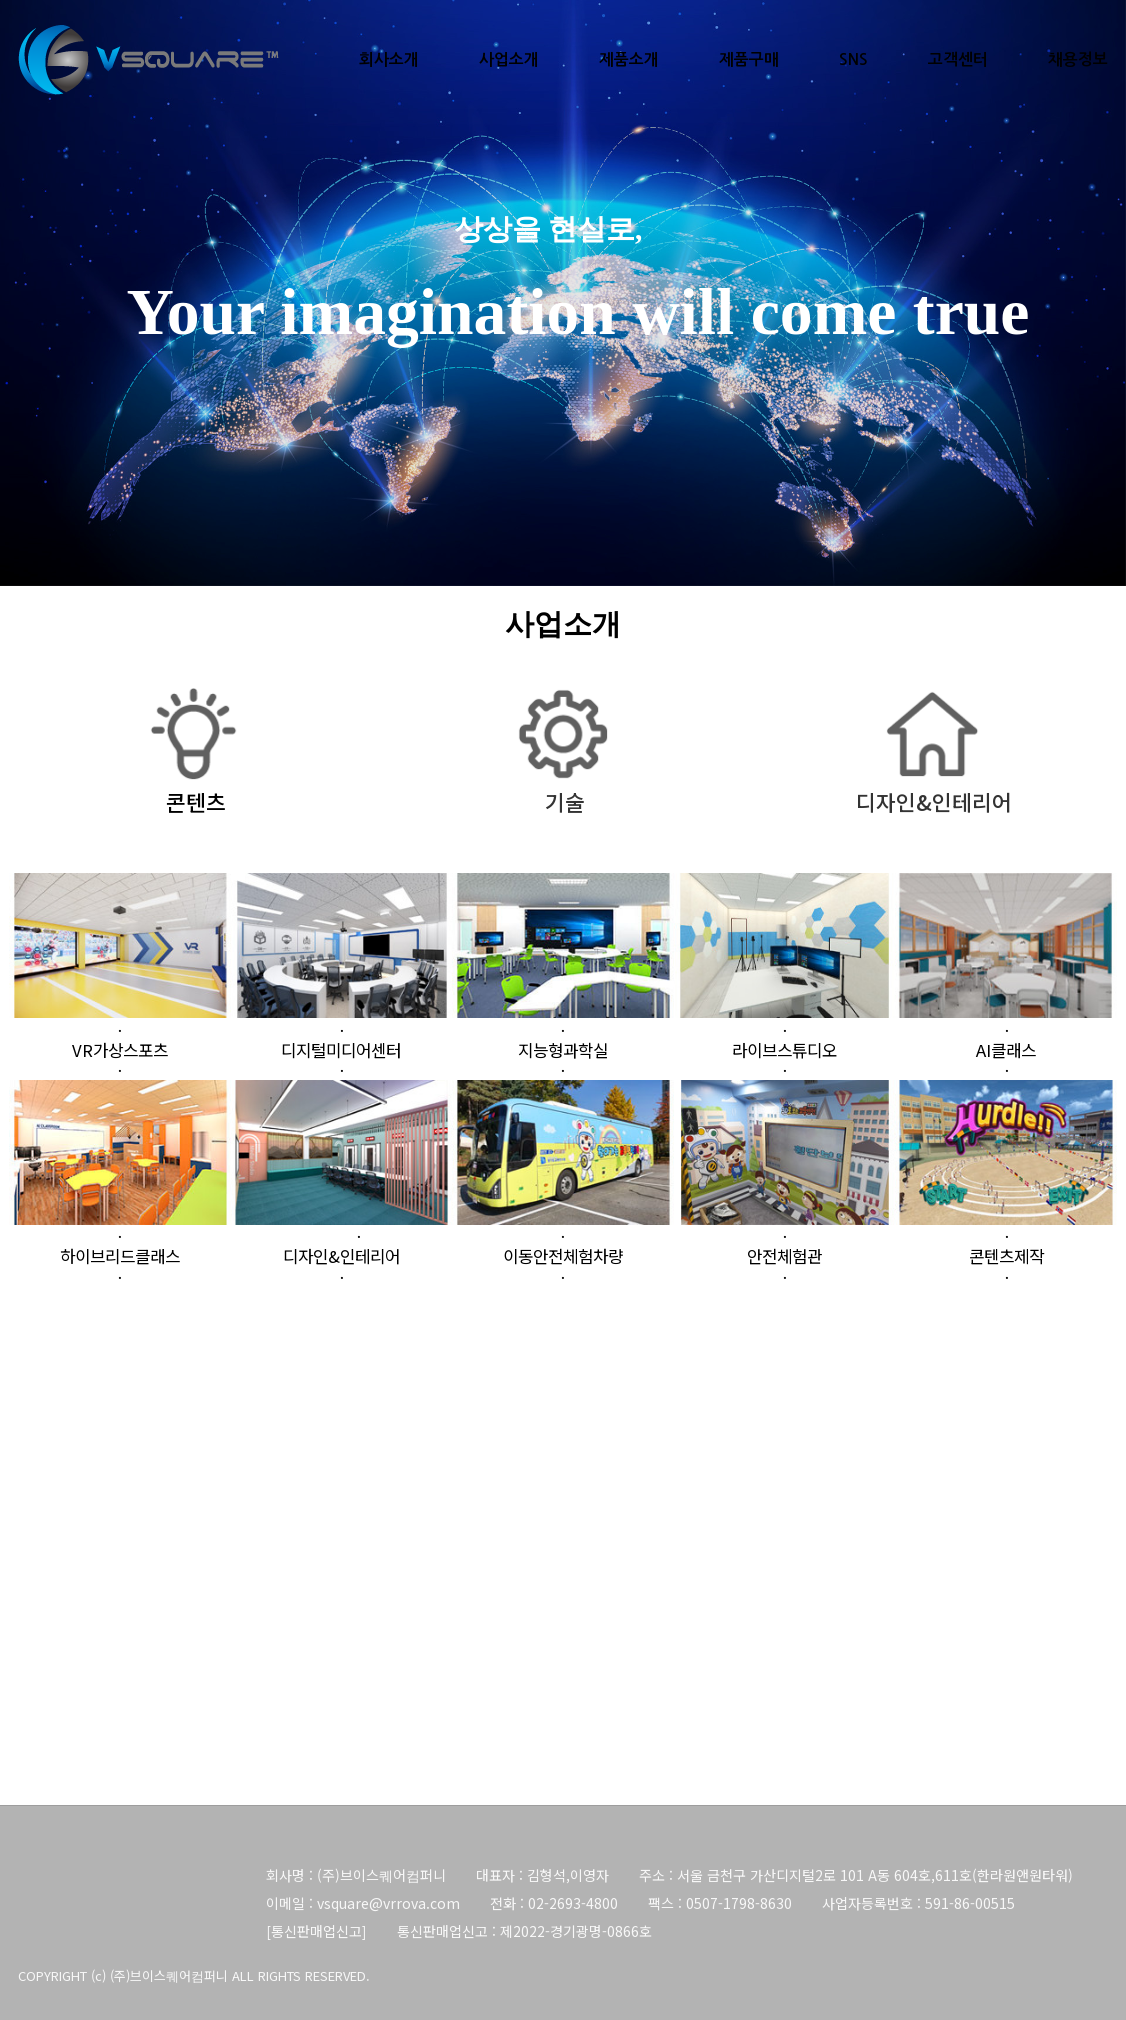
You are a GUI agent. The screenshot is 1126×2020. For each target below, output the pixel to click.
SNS (853, 59)
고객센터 (958, 59)
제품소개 (629, 59)
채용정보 (1078, 59)
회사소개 (389, 59)
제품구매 (749, 59)
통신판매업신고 (316, 1931)
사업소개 (509, 59)
